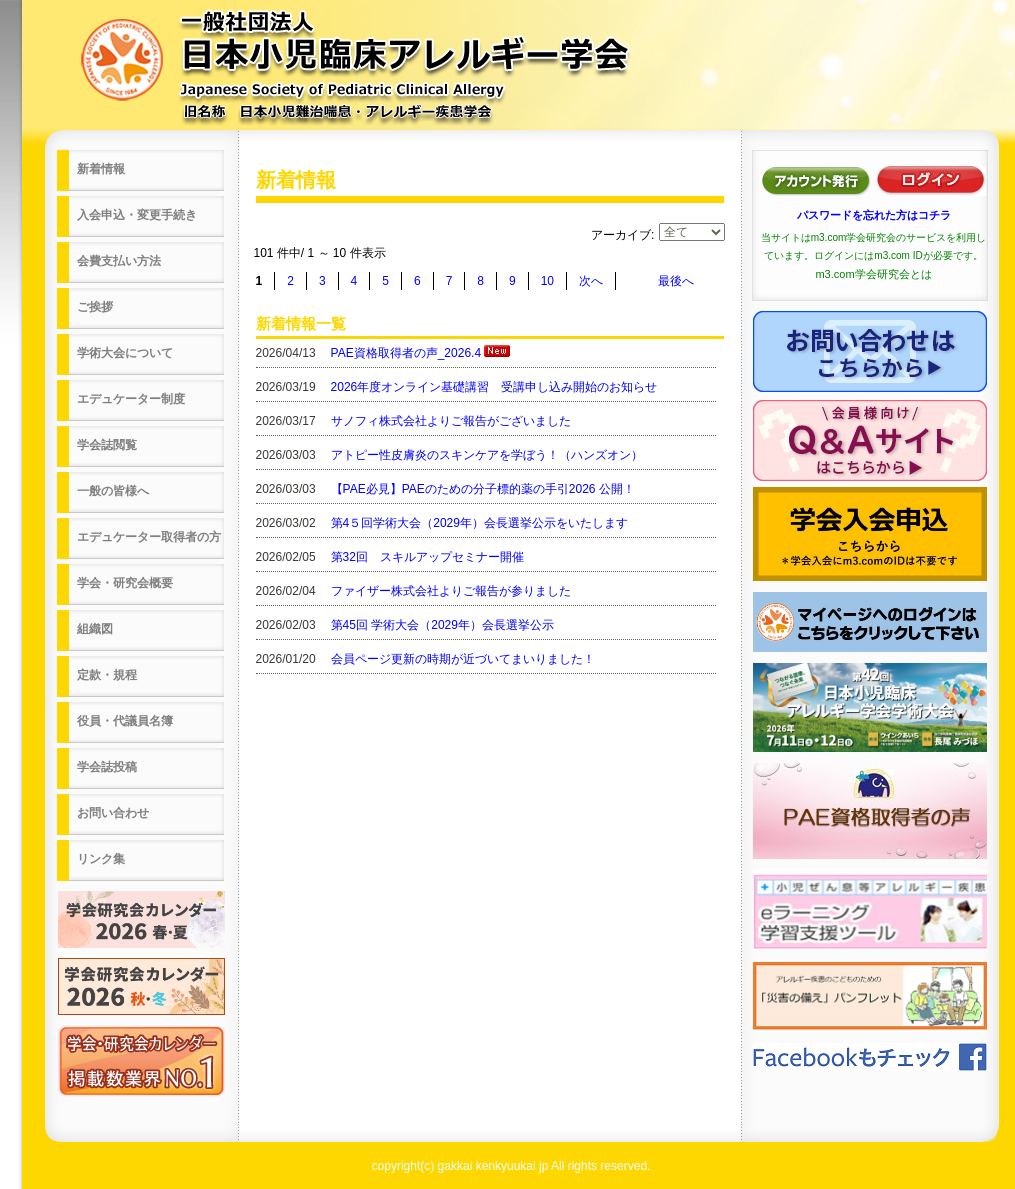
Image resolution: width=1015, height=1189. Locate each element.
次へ (591, 281)
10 (547, 281)
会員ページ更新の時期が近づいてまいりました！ (463, 659)
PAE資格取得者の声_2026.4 (406, 353)
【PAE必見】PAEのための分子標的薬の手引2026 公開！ (483, 489)
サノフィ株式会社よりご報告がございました (451, 421)
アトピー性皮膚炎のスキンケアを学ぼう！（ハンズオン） (487, 455)
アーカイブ (621, 235)
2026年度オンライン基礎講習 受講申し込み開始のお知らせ (494, 387)
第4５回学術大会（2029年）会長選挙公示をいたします (479, 523)
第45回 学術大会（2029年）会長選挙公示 (442, 625)
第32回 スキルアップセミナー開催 (427, 557)
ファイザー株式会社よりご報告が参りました (451, 591)
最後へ (676, 281)
